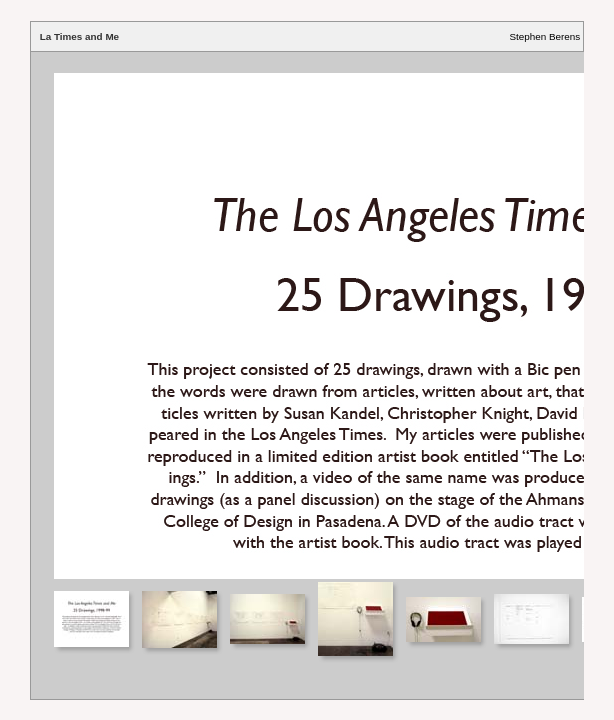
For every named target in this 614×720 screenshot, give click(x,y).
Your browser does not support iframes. (307, 315)
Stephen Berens (544, 36)
